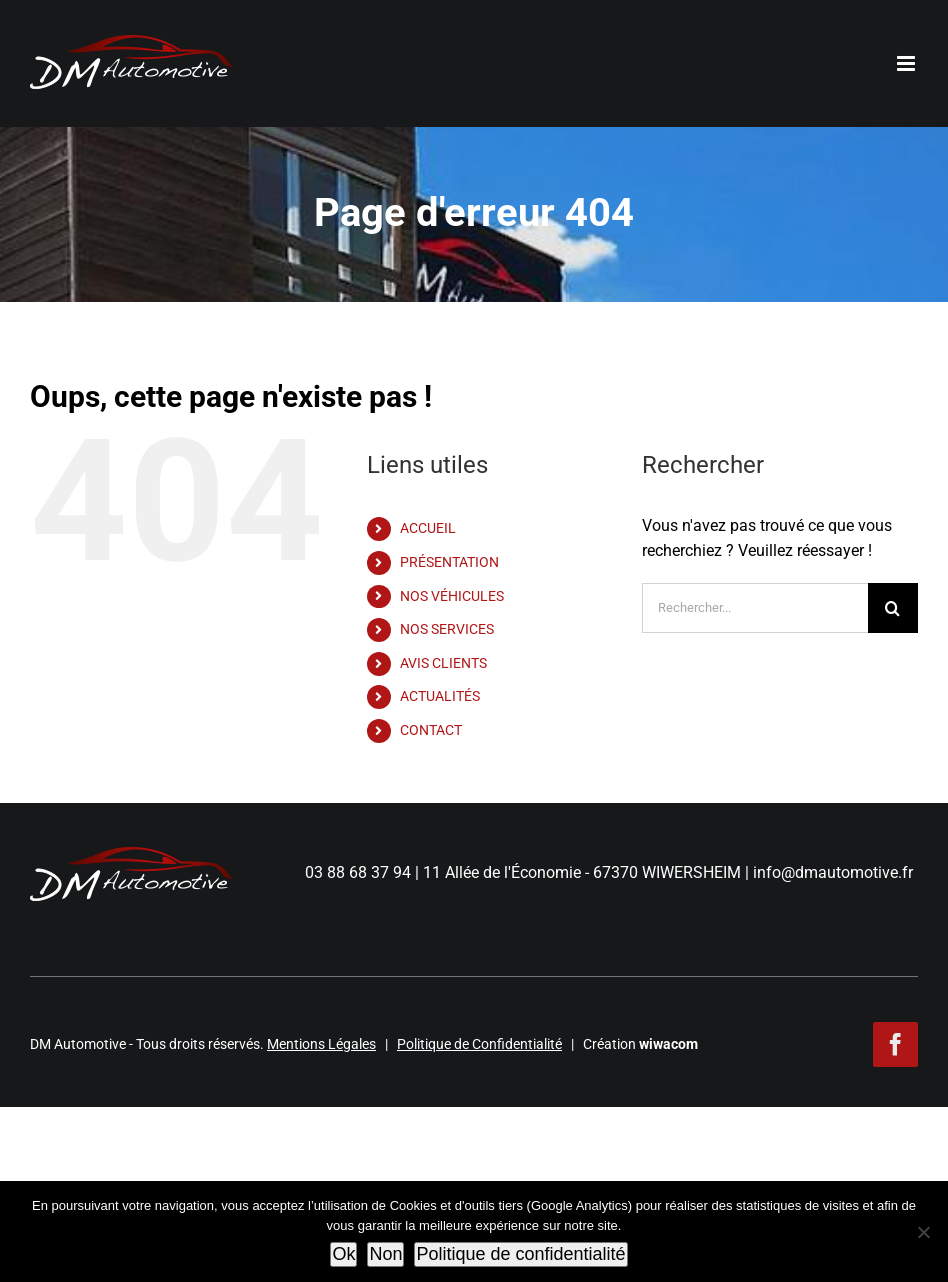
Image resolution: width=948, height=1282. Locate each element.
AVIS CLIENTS (443, 663)
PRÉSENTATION (449, 562)
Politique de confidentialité (520, 1254)
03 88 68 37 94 (358, 872)
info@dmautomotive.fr (833, 872)
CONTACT (431, 730)
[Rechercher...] (755, 608)
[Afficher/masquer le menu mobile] (907, 63)
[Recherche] (893, 608)
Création (640, 1044)
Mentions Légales (321, 1044)
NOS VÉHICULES (452, 596)
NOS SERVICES (447, 629)
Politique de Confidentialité (479, 1044)
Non (385, 1254)
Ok (343, 1254)
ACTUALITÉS (440, 696)
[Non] (923, 1232)
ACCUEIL (428, 528)
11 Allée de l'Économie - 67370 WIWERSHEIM (582, 872)
